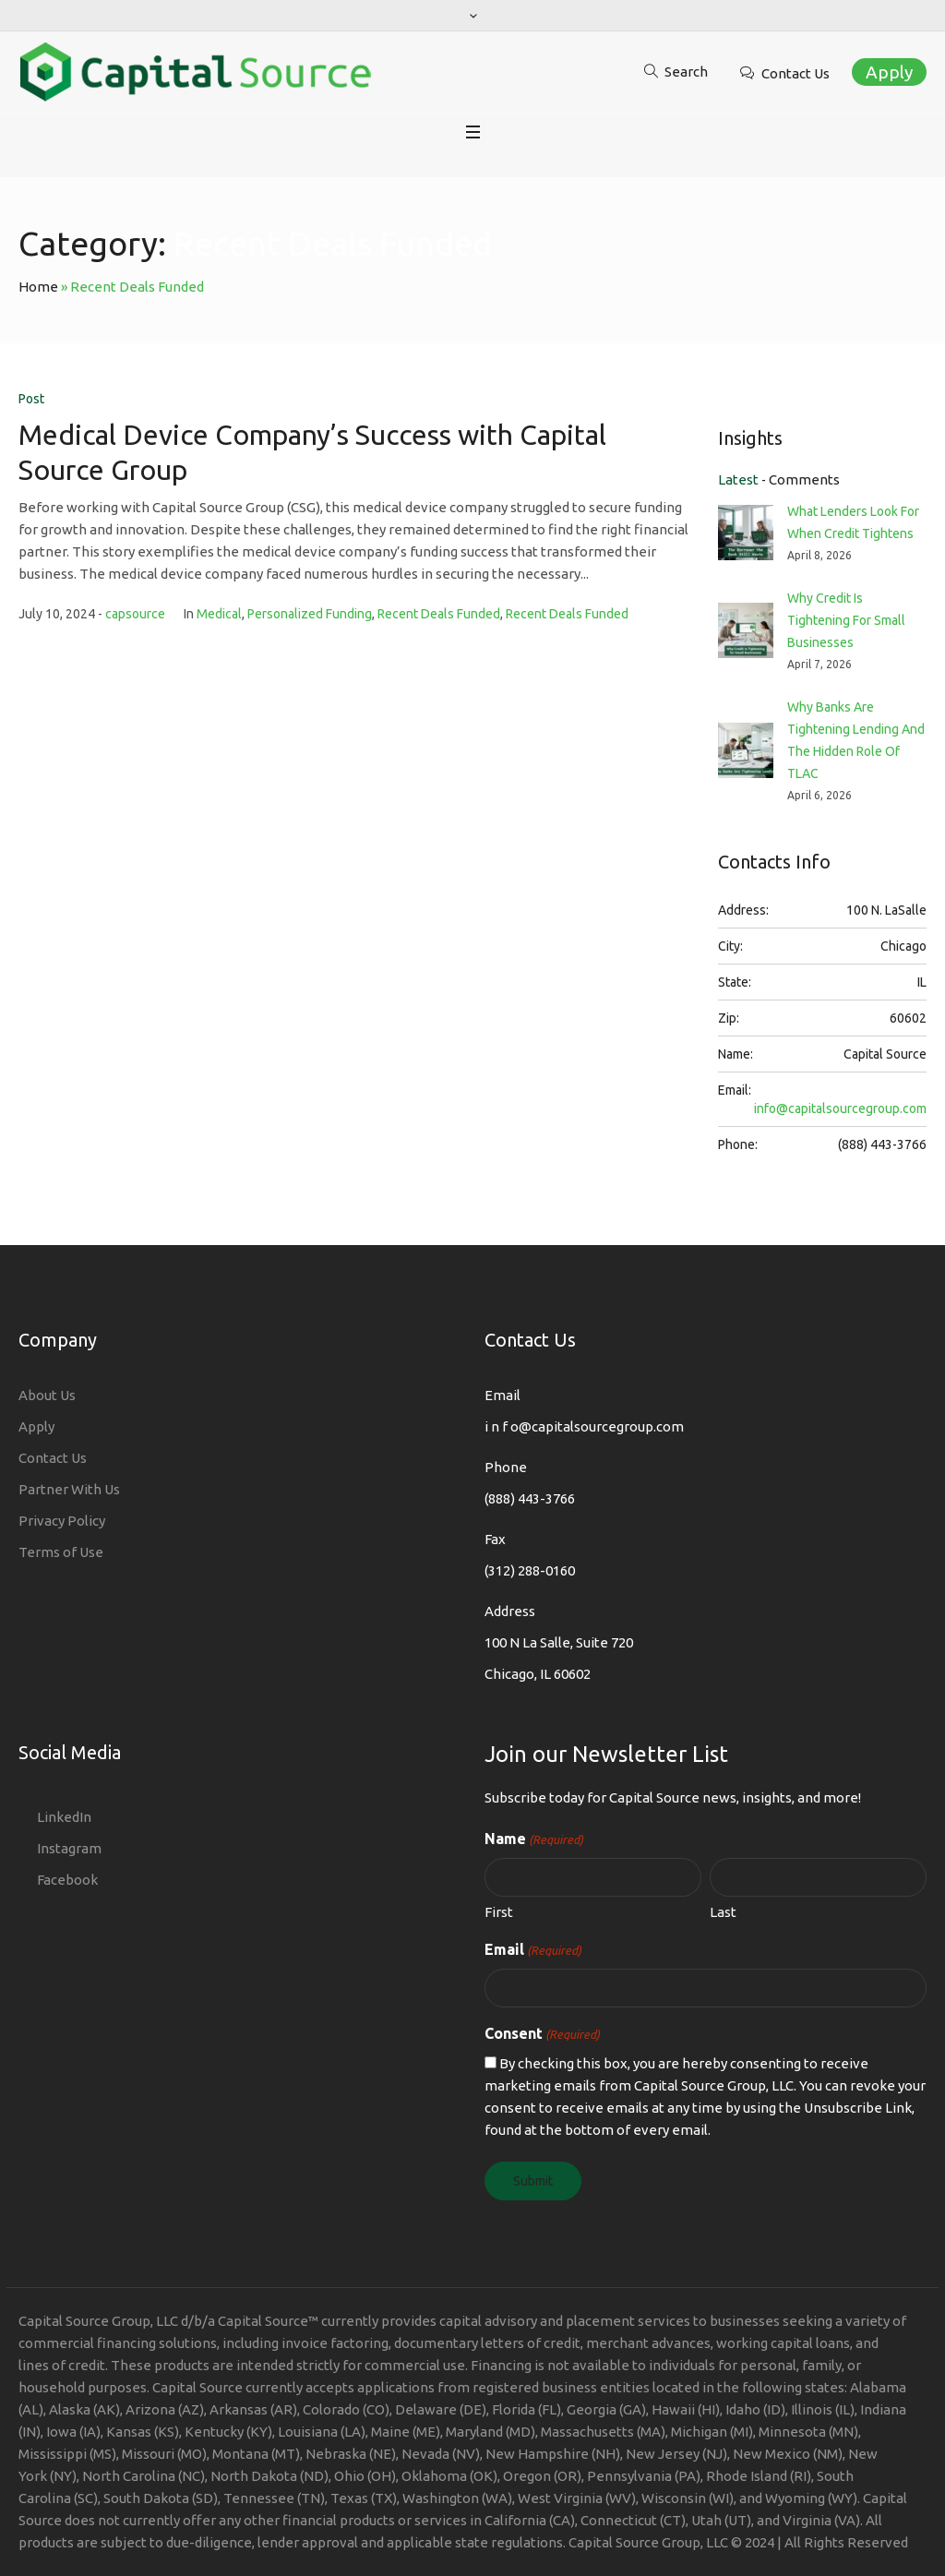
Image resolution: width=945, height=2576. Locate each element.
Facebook (67, 1879)
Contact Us (795, 73)
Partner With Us (69, 1489)
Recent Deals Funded (438, 613)
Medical (219, 613)
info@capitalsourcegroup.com (840, 1108)
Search (686, 71)
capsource (135, 613)
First (498, 1912)
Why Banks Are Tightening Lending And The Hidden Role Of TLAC (856, 740)
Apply (889, 72)
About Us (47, 1395)
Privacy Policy (61, 1520)
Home (38, 286)
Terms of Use (60, 1552)
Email (532, 1950)
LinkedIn (64, 1817)
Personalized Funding (309, 613)
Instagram (69, 1848)
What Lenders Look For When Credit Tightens (853, 522)
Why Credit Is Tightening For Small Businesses (846, 620)
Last (723, 1912)
